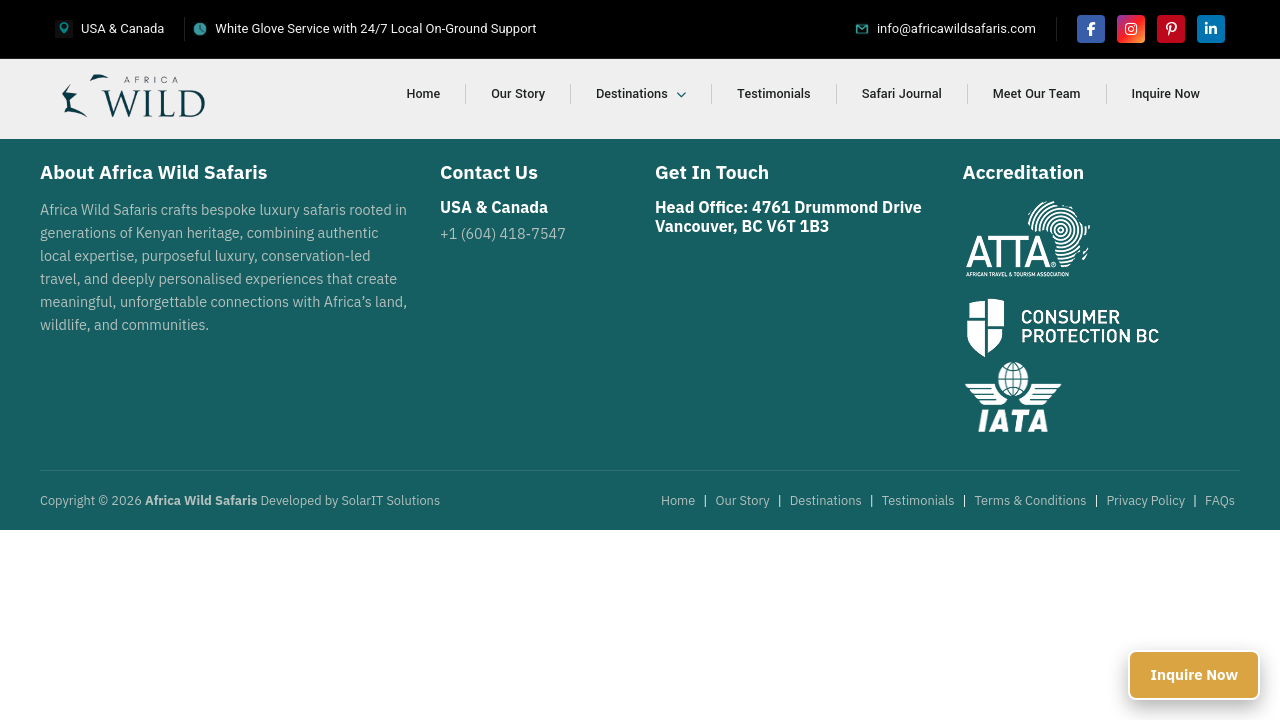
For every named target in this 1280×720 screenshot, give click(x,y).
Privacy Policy (1145, 500)
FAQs (1220, 500)
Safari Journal (902, 94)
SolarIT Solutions (390, 500)
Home (424, 94)
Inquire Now (1166, 94)
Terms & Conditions (1031, 500)
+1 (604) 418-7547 (503, 233)
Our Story (518, 94)
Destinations (641, 94)
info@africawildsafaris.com (956, 28)
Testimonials (773, 94)
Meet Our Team (1037, 94)
